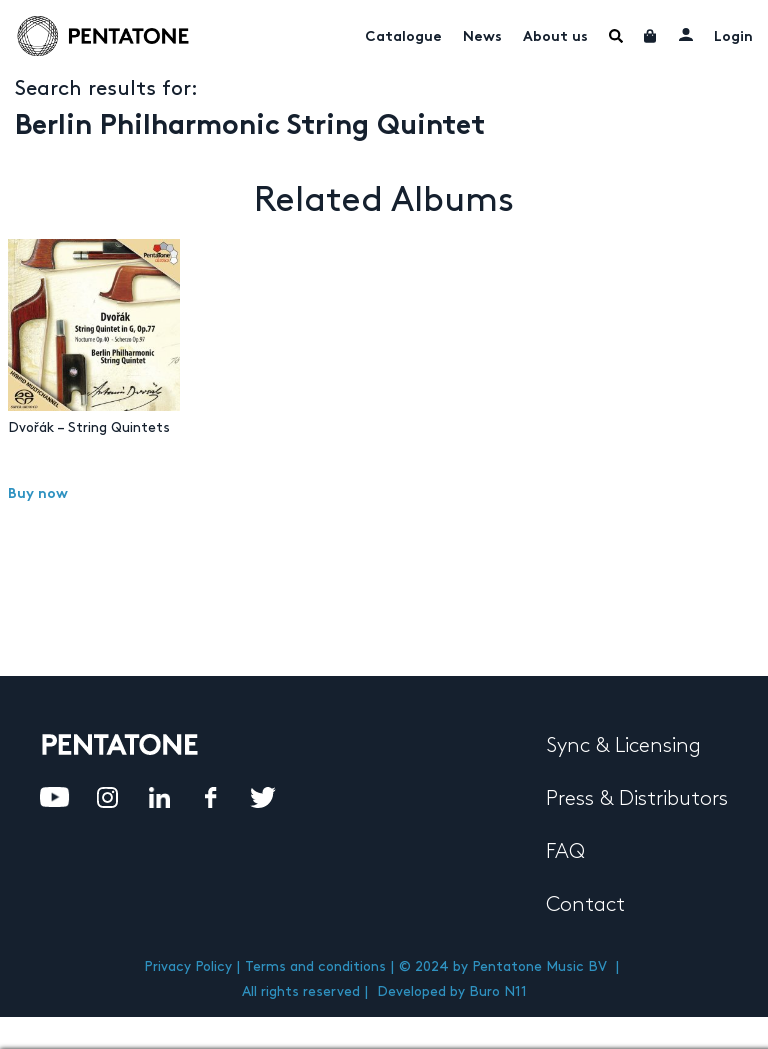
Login (733, 37)
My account (686, 34)
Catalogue (403, 37)
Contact (585, 905)
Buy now (38, 494)
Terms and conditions (315, 966)
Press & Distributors (637, 799)
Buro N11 (498, 991)
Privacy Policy (188, 966)
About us (555, 37)
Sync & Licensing (623, 746)
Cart (651, 36)
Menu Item (616, 36)
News (482, 37)
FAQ (565, 852)
